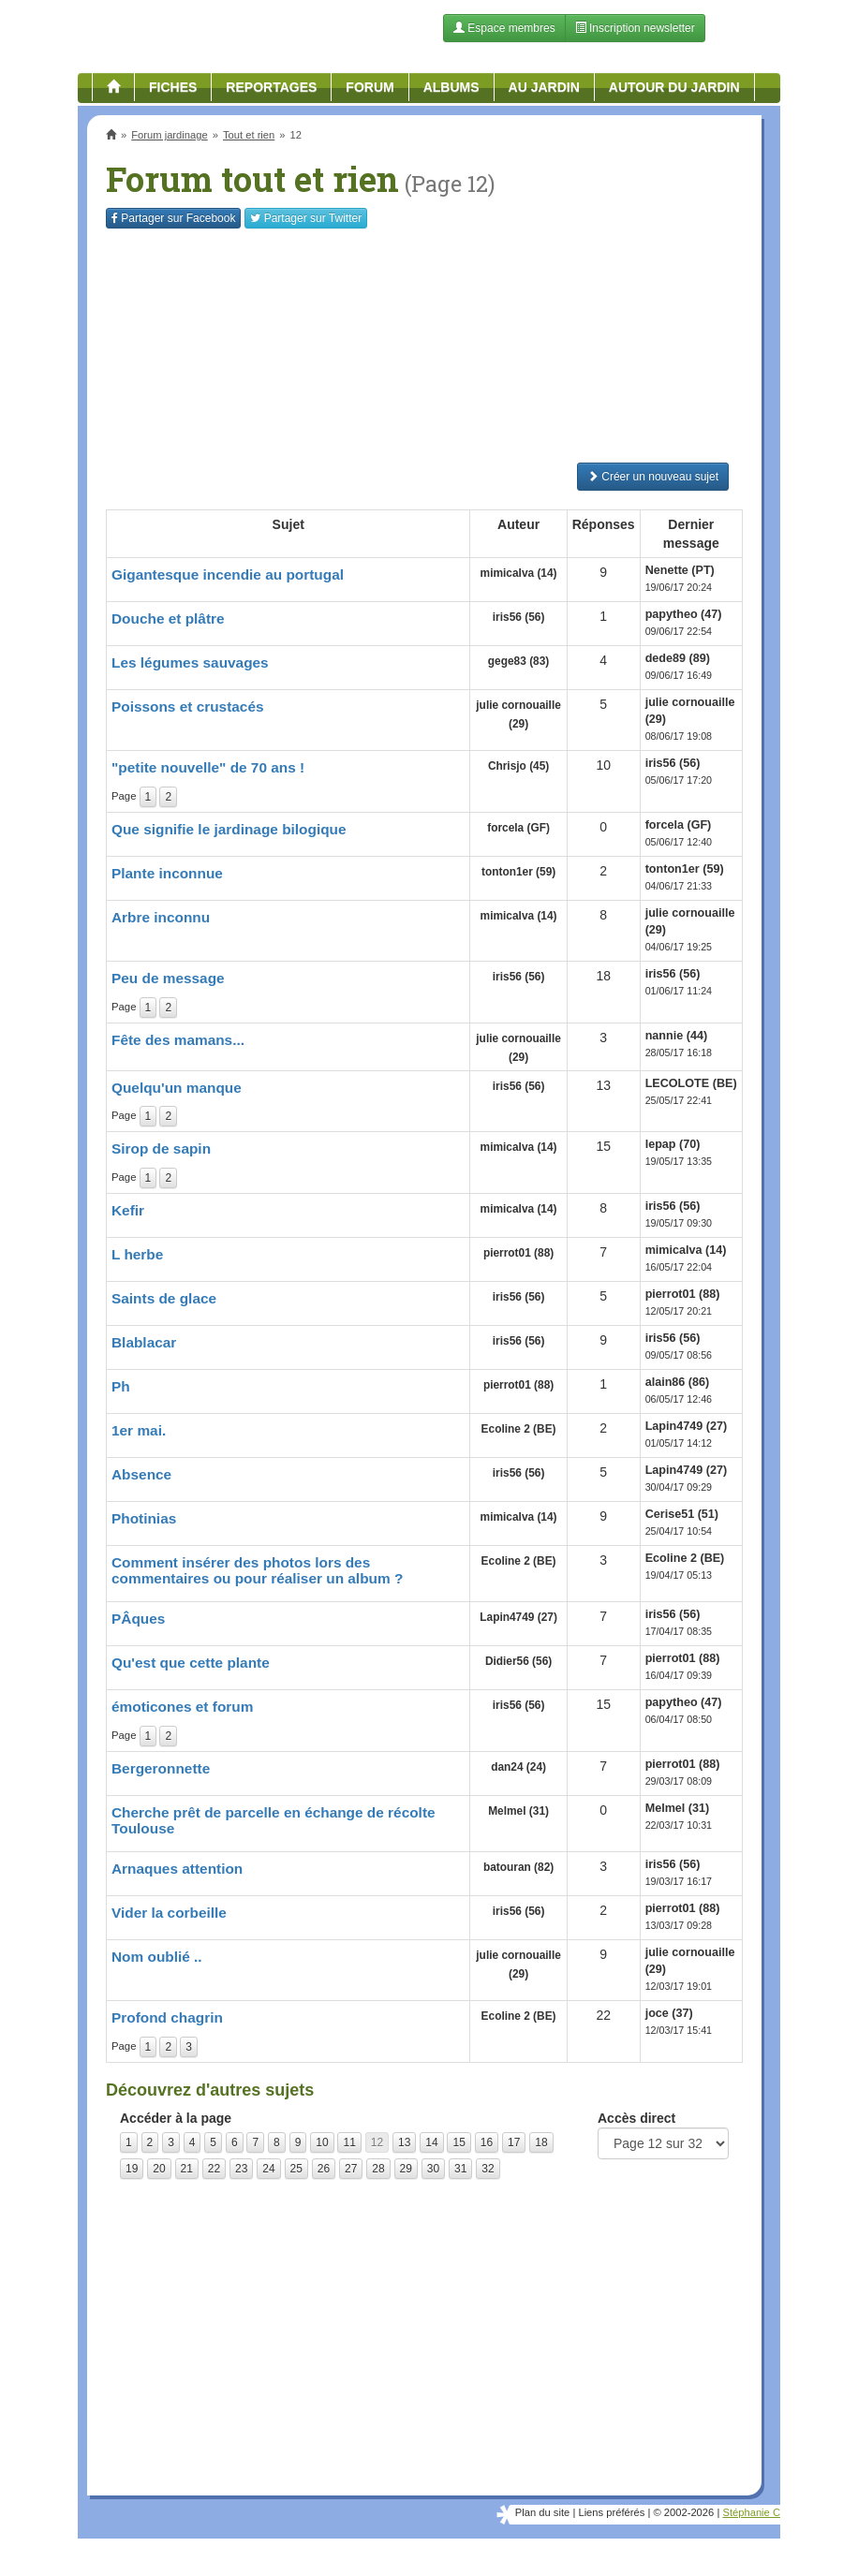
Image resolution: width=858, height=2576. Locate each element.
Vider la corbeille (169, 1913)
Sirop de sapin (161, 1148)
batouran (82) (518, 1867)
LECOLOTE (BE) (691, 1083)
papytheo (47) (683, 614)
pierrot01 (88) (518, 1252)
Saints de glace (163, 1298)
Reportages (271, 87)
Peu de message (168, 978)
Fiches (173, 87)
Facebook (173, 218)
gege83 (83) (518, 661)
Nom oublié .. (156, 1957)
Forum (369, 87)
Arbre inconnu (160, 917)
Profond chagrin (167, 2017)
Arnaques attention (177, 1869)
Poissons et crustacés (187, 706)
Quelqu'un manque (176, 1088)
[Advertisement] (424, 345)
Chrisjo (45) (518, 766)
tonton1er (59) (518, 871)
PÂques (138, 1619)
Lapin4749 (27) (686, 1426)
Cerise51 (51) (681, 1514)
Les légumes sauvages (190, 662)
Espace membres (504, 28)
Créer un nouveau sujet (652, 476)
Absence (141, 1474)
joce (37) (669, 2013)
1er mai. (138, 1430)
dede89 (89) (677, 658)
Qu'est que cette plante (190, 1663)
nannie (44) (676, 1035)
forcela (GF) (518, 827)
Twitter (306, 218)
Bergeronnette (160, 1768)
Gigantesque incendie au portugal (227, 574)
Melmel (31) (518, 1811)
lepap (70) (673, 1144)
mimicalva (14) (519, 573)
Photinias (143, 1518)
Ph (120, 1386)
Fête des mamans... (177, 1040)
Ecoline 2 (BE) (518, 1428)
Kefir (127, 1210)
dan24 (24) (518, 1767)
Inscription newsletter (635, 28)
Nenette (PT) (680, 570)
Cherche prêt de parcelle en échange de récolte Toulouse (273, 1820)
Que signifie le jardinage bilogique (229, 829)
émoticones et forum (182, 1707)
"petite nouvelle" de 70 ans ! (207, 767)
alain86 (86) (677, 1382)
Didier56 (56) (518, 1661)
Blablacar (143, 1342)
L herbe (137, 1254)
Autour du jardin (674, 87)
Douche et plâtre (168, 618)
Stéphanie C (751, 2512)
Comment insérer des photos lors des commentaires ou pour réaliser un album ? (257, 1570)
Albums (451, 87)
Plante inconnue (167, 873)
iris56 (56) (519, 617)
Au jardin (544, 87)
